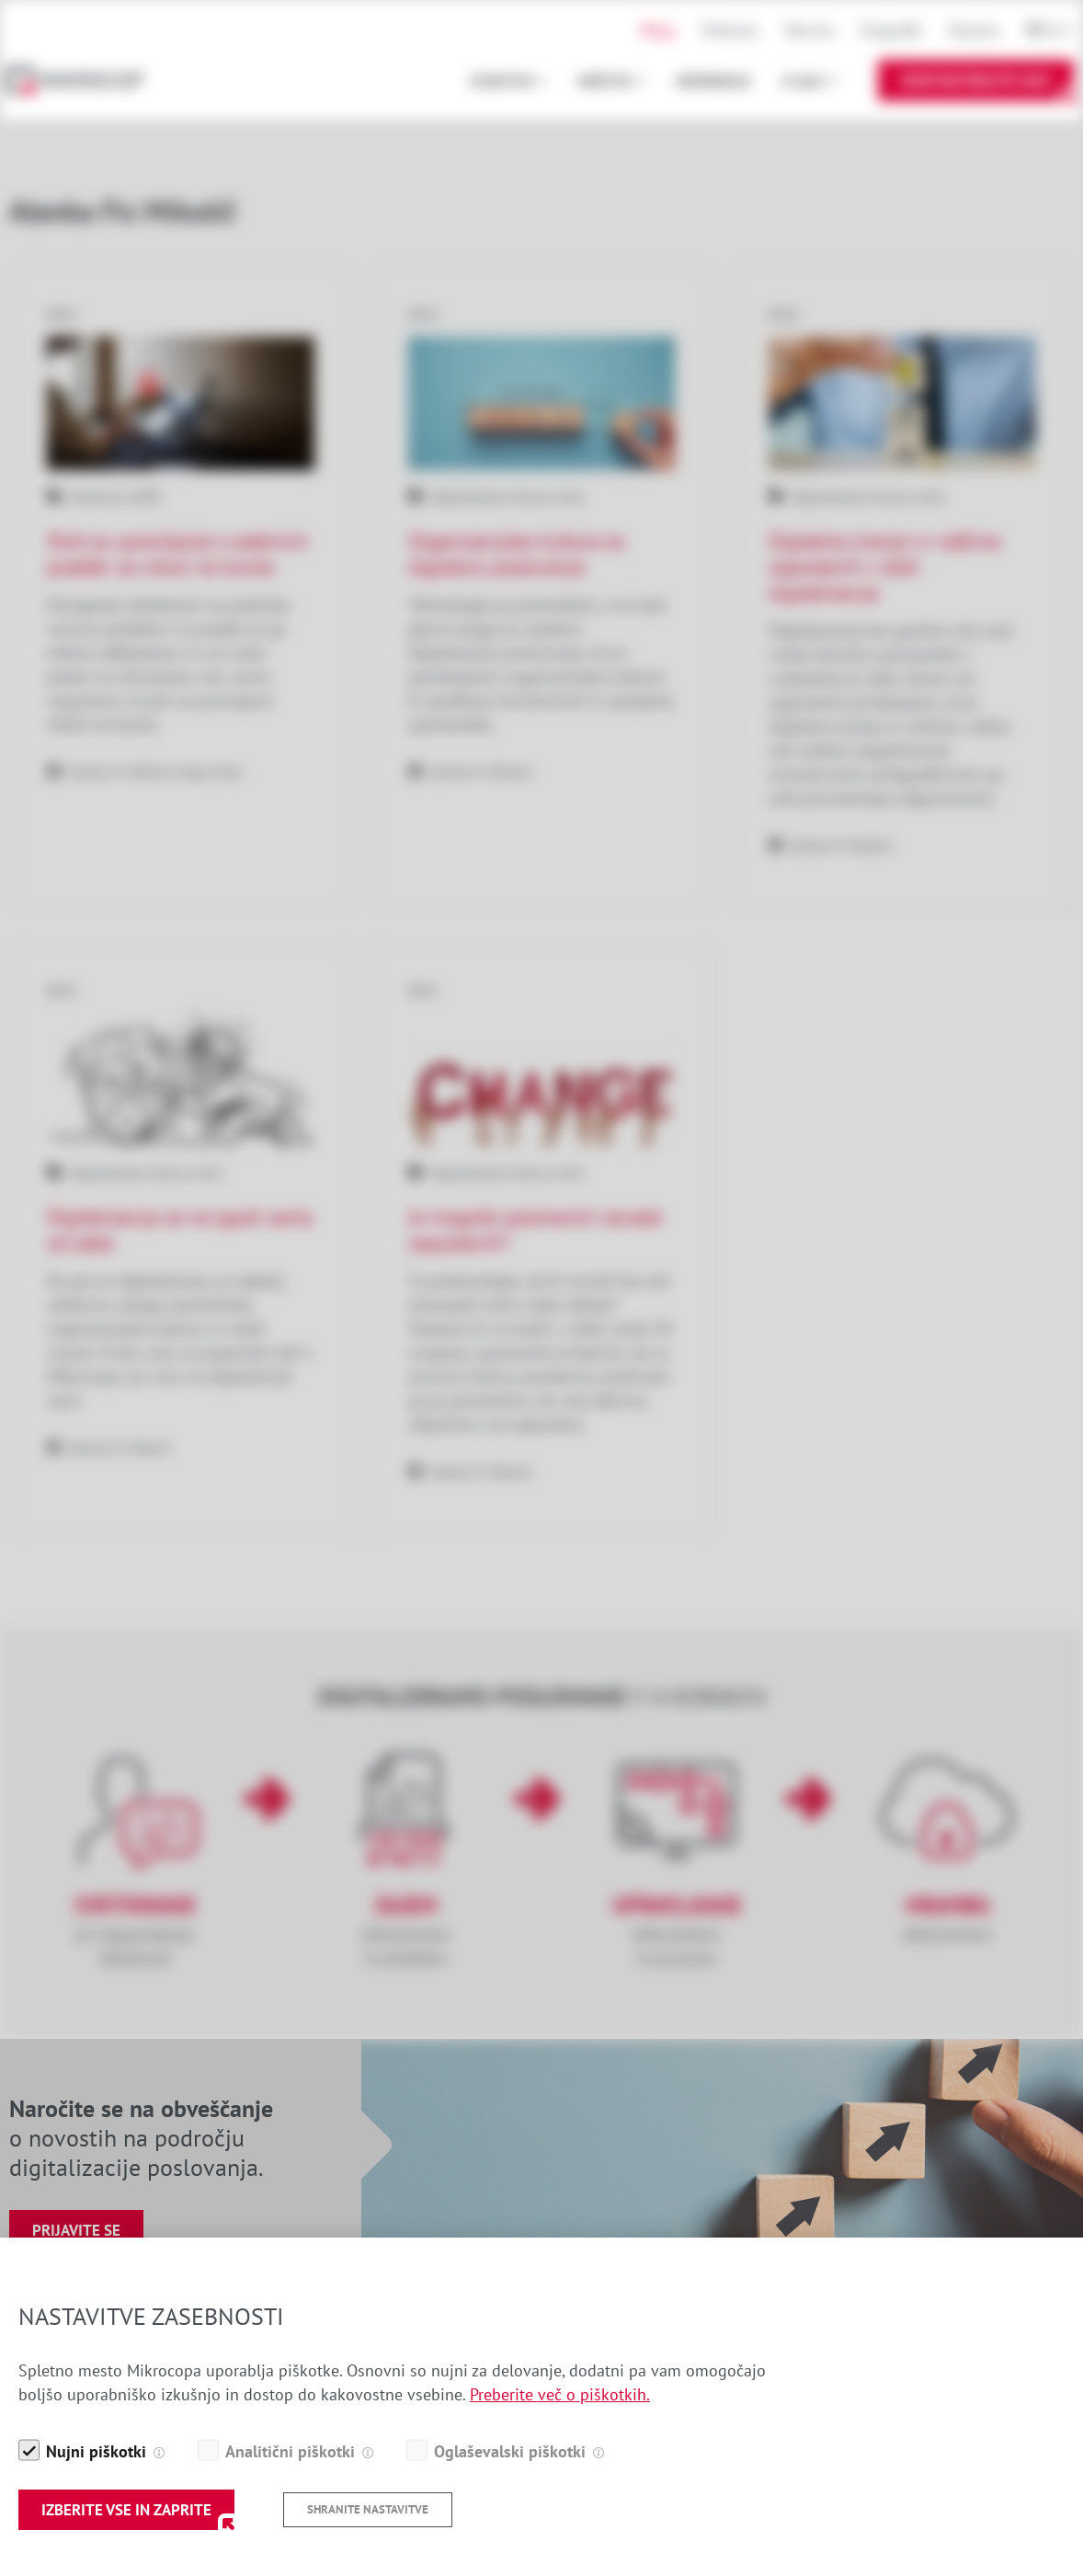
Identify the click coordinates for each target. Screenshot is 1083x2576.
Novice (809, 29)
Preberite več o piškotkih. (560, 2494)
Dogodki (891, 29)
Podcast (730, 29)
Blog (658, 29)
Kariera (974, 29)
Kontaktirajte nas (976, 80)
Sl (1054, 29)
